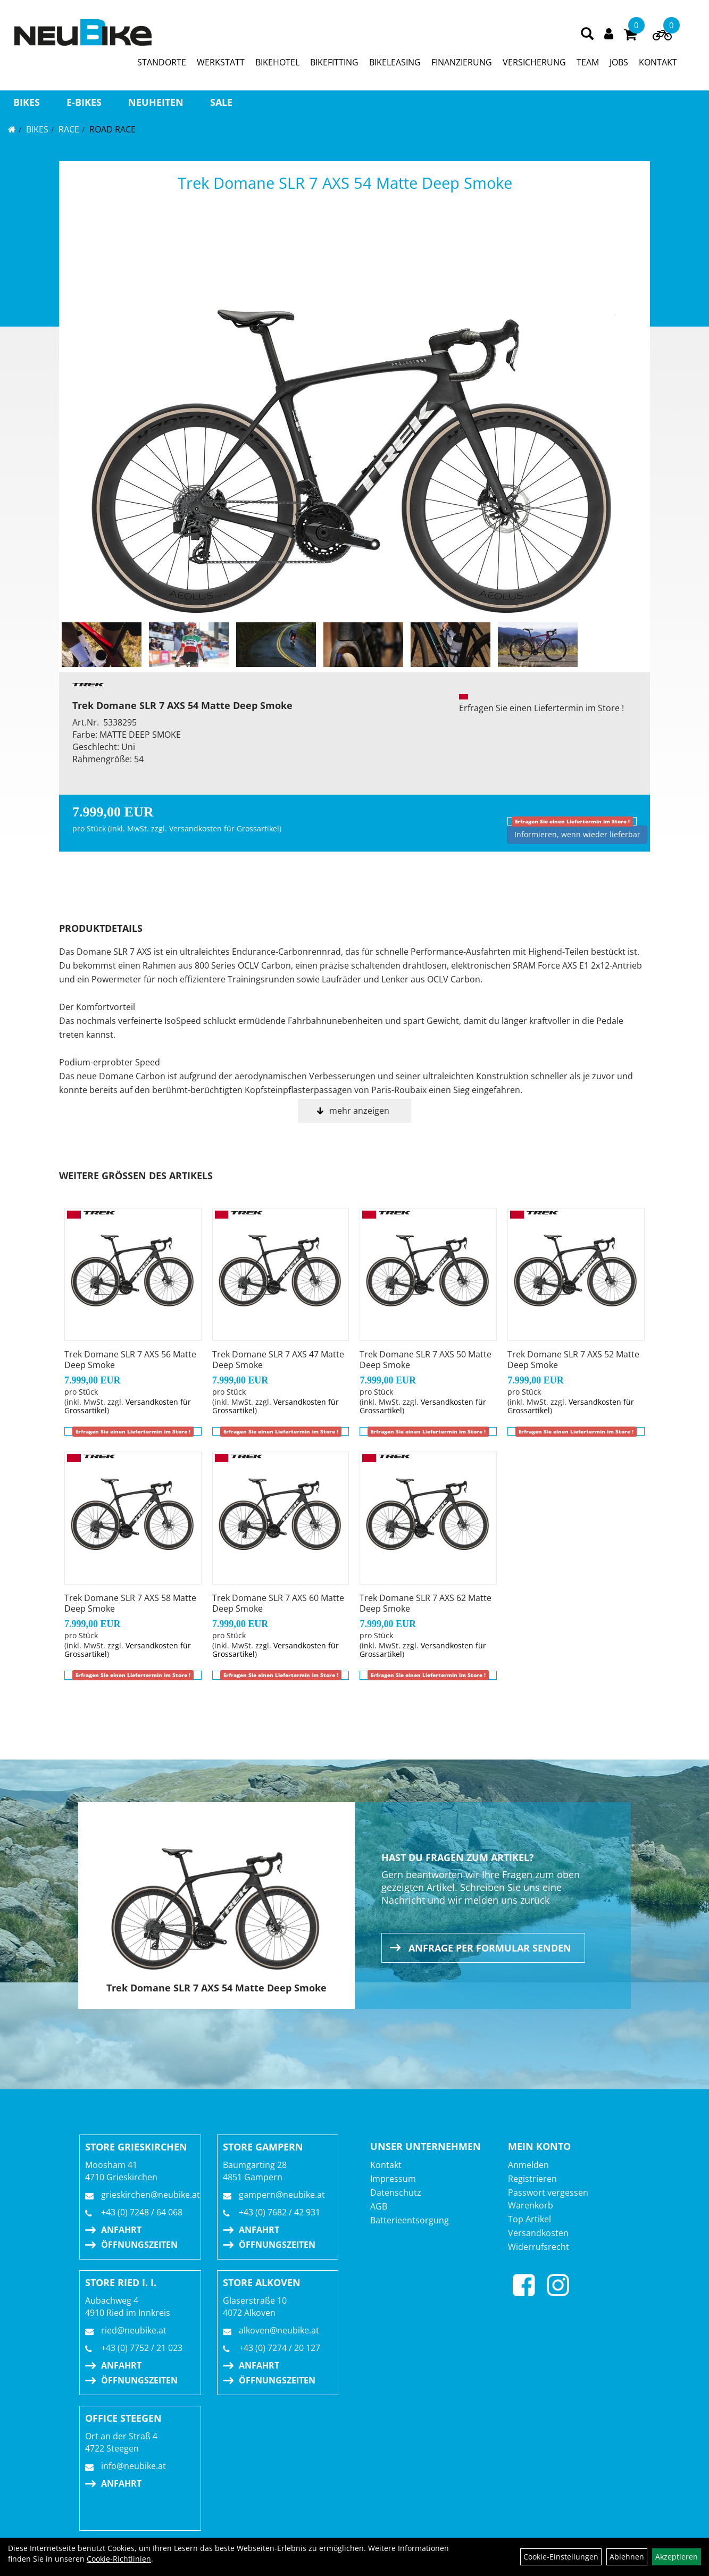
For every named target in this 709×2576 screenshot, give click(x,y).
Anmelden (528, 2165)
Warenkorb (530, 2205)
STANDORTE (161, 62)
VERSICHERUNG (534, 62)
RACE (69, 129)
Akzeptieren (676, 2557)
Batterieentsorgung (409, 2220)
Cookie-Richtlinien (119, 2559)
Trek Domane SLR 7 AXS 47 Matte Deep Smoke (278, 1359)
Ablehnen (627, 2557)
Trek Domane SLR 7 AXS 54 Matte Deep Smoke (345, 182)
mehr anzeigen (359, 1110)
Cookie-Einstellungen (560, 2557)
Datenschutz (395, 2192)
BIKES (26, 102)
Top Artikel (529, 2219)
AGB (378, 2206)
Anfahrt (121, 2230)
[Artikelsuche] (587, 34)
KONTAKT (658, 62)
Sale (221, 102)
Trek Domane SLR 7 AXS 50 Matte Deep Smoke (425, 1359)
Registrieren (532, 2179)
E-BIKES (84, 102)
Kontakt (386, 2165)
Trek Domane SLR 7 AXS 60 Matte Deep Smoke (278, 1603)
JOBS (619, 62)
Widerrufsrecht (538, 2247)
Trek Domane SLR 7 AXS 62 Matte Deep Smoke (425, 1603)
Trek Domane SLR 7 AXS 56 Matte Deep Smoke (130, 1359)
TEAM (588, 62)
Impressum (393, 2179)
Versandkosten (538, 2233)
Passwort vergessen (548, 2192)
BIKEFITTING (334, 62)
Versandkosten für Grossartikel (224, 828)
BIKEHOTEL (277, 62)
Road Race (112, 129)
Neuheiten (155, 102)
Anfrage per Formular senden (489, 1947)
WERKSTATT (221, 62)
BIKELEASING (395, 62)
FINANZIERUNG (461, 62)
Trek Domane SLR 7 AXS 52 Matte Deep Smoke (573, 1359)
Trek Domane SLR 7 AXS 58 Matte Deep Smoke (130, 1603)
